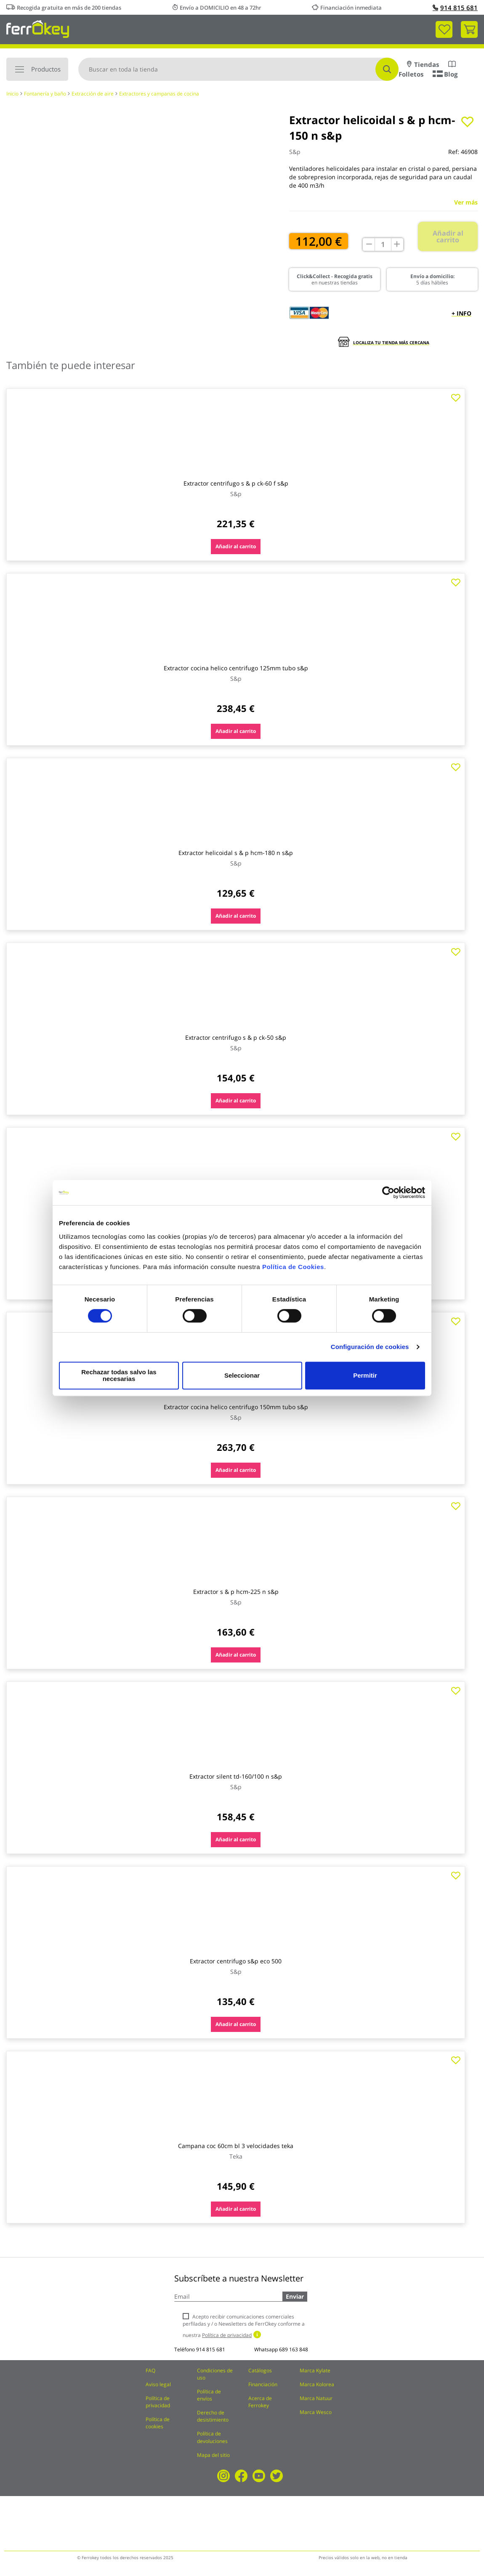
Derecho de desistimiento (213, 2416)
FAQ (150, 2370)
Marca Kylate (315, 2370)
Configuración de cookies (370, 1350)
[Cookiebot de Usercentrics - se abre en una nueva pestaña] (388, 1196)
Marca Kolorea (317, 2384)
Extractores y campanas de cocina (159, 93)
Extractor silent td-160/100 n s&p (235, 1776)
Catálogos (260, 2370)
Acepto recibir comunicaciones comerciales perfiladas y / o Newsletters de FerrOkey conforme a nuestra (244, 2326)
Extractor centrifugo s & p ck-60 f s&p (235, 483)
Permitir (365, 1375)
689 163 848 (293, 2349)
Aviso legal (158, 2384)
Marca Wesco (316, 2412)
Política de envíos (209, 2395)
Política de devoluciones (212, 2437)
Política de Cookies (293, 1270)
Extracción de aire (93, 93)
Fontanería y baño (45, 93)
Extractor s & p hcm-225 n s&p (236, 1592)
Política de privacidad (158, 2402)
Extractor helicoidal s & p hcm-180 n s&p (235, 853)
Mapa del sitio (213, 2455)
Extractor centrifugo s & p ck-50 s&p (235, 1037)
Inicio (12, 93)
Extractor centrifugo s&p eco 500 (236, 1961)
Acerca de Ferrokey (260, 2402)
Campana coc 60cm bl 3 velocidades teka (235, 2146)
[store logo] (37, 28)
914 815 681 (455, 7)
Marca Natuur (316, 2398)
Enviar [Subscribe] (295, 2296)
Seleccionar (240, 1375)
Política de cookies (158, 2423)
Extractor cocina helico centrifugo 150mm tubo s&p (236, 1407)
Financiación (262, 2384)
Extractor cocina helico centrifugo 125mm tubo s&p (236, 668)
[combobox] (238, 69)
